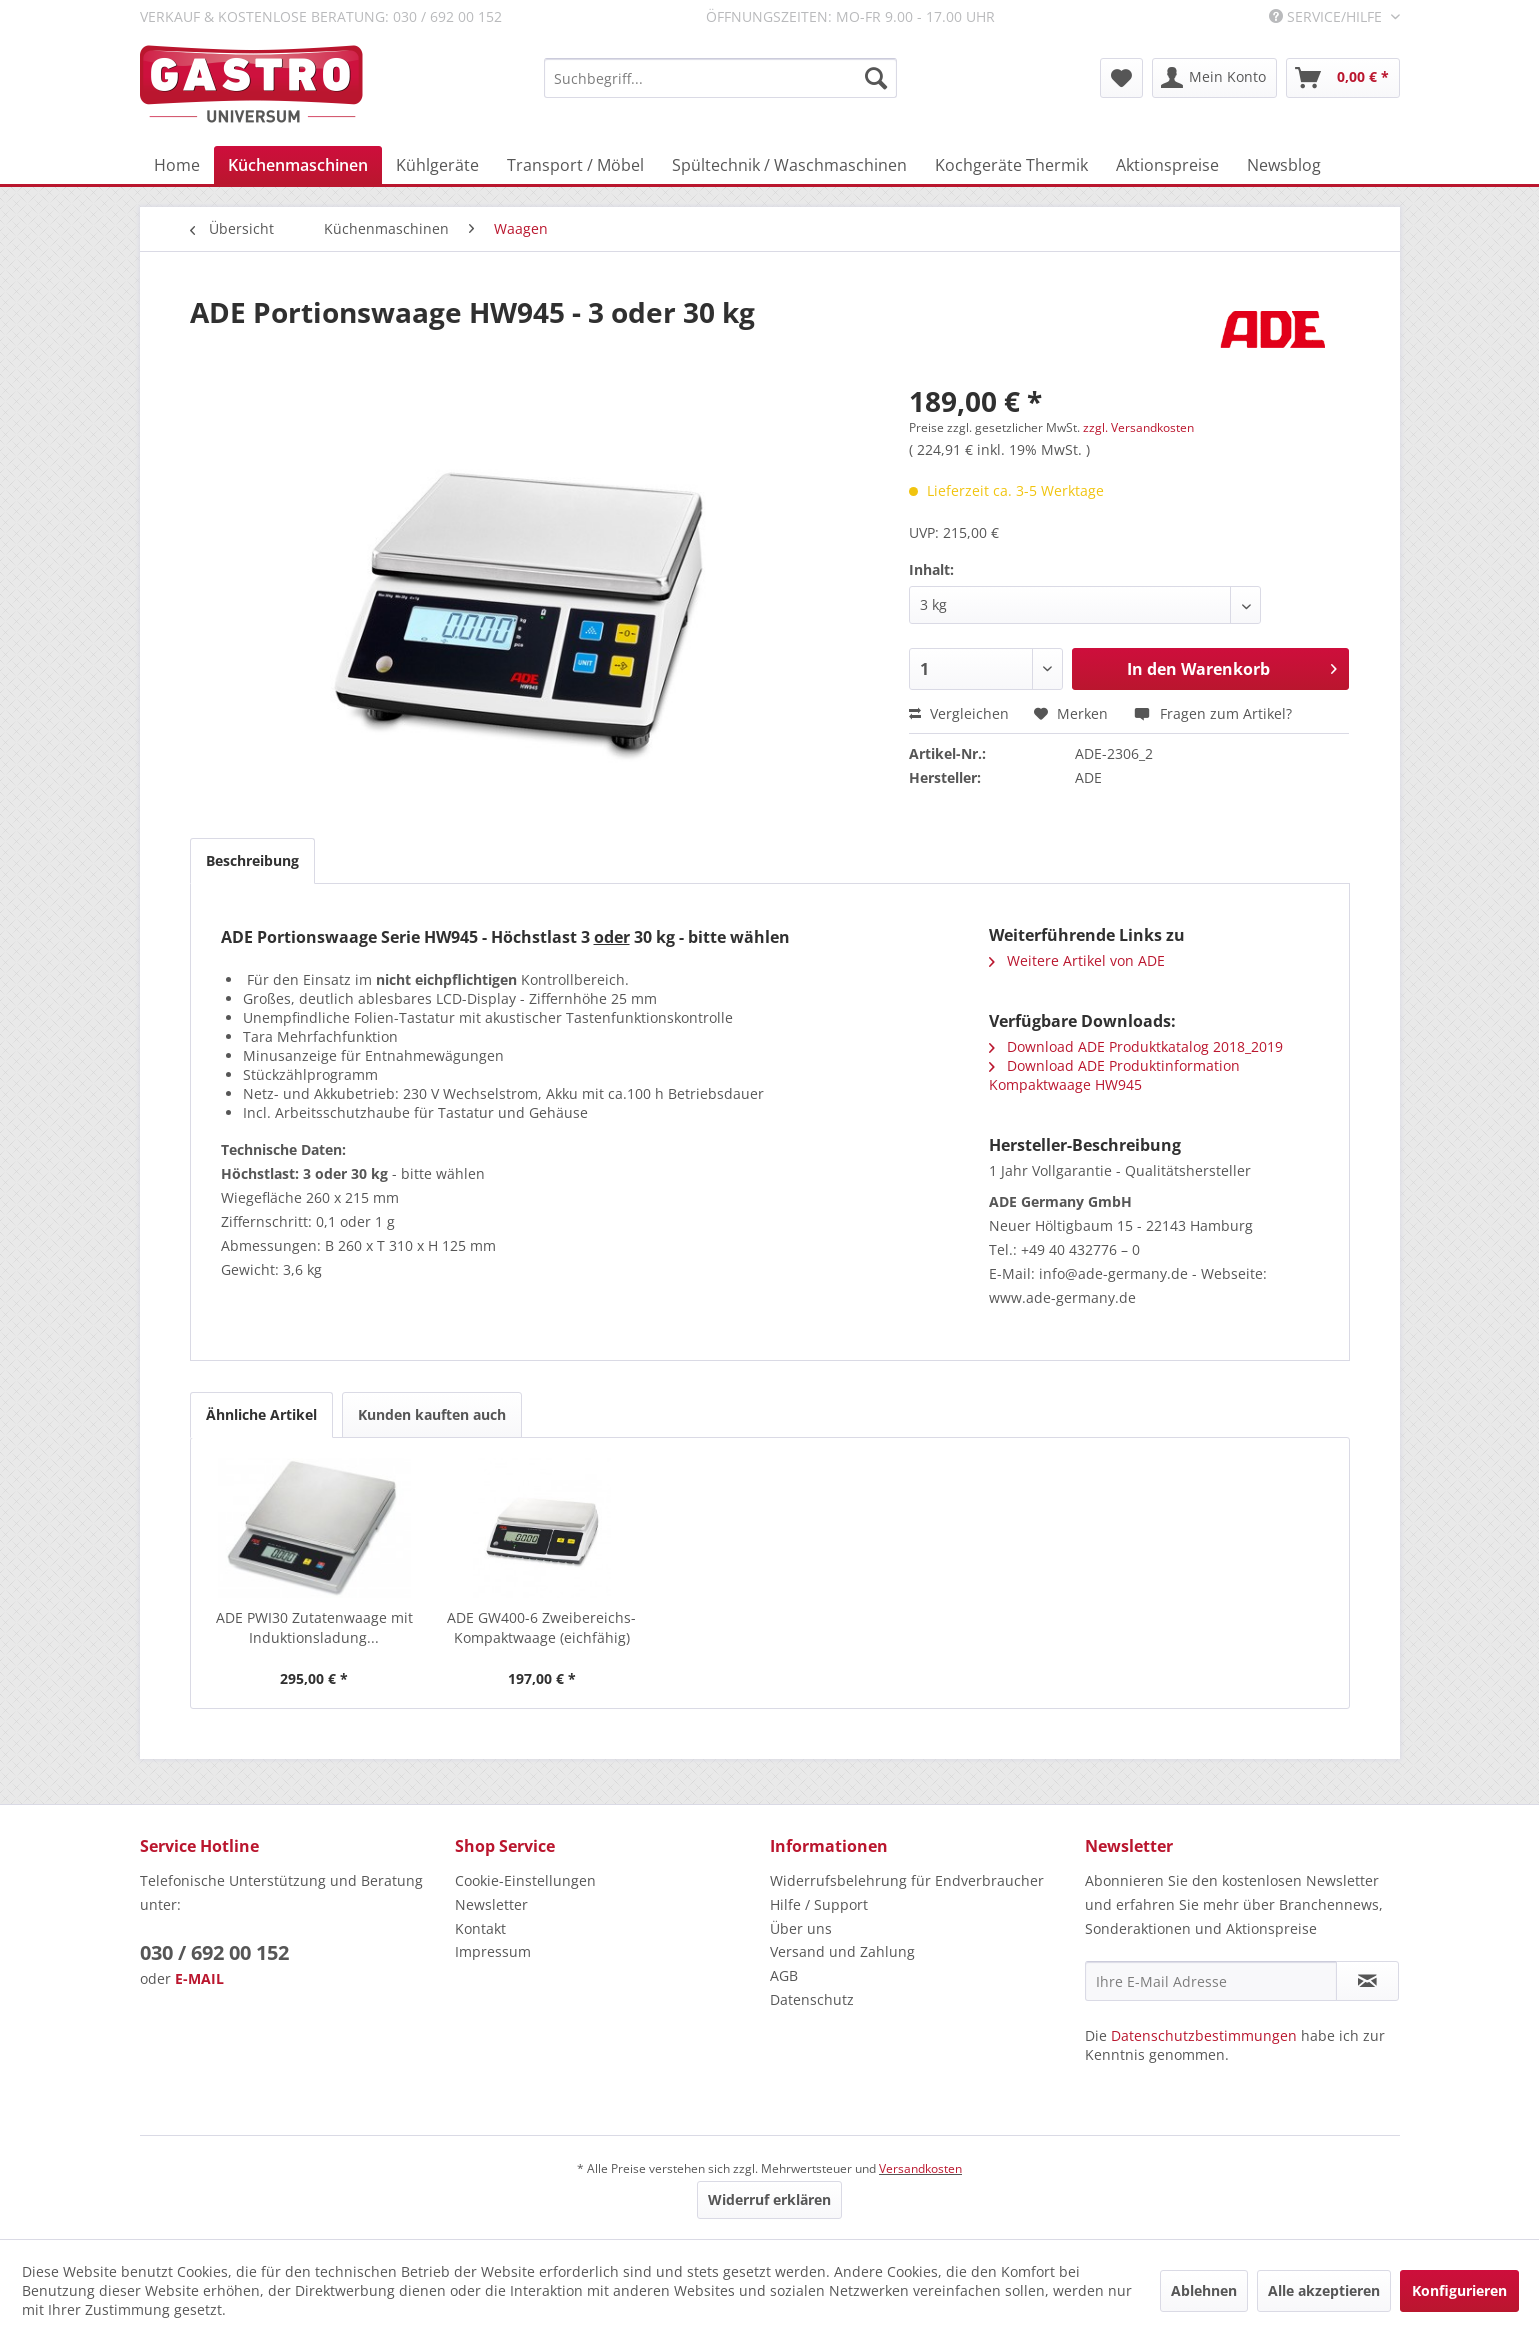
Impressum (493, 1951)
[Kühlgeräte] (437, 165)
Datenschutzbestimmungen (1204, 2035)
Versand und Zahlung (842, 1951)
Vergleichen (959, 713)
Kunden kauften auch (432, 1414)
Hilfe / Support (819, 1904)
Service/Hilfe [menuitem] (1327, 16)
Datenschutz (812, 1999)
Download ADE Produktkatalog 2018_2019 (1136, 1046)
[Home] (177, 165)
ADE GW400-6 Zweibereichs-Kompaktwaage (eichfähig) (541, 1627)
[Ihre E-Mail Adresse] (1211, 1981)
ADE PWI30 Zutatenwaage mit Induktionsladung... (314, 1627)
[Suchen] (876, 78)
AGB (784, 1975)
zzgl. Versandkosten (1138, 427)
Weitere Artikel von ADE (1077, 960)
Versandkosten (920, 2168)
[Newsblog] (1284, 165)
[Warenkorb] (1343, 78)
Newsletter (491, 1904)
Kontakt (480, 1928)
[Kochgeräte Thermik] (1011, 165)
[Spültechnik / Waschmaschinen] (789, 165)
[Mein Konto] (1214, 78)
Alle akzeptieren (1324, 2290)
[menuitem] (720, 78)
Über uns (801, 1928)
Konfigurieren (1459, 2290)
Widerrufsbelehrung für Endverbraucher (907, 1880)
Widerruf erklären (769, 2199)
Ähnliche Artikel (261, 1414)
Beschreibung (252, 860)
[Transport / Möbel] (575, 165)
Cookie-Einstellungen (525, 1880)
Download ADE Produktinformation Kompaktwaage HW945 (1114, 1075)
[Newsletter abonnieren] (1367, 1981)
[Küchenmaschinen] (298, 165)
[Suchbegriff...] (720, 78)
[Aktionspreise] (1167, 165)
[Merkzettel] (1121, 78)
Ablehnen (1204, 2290)
